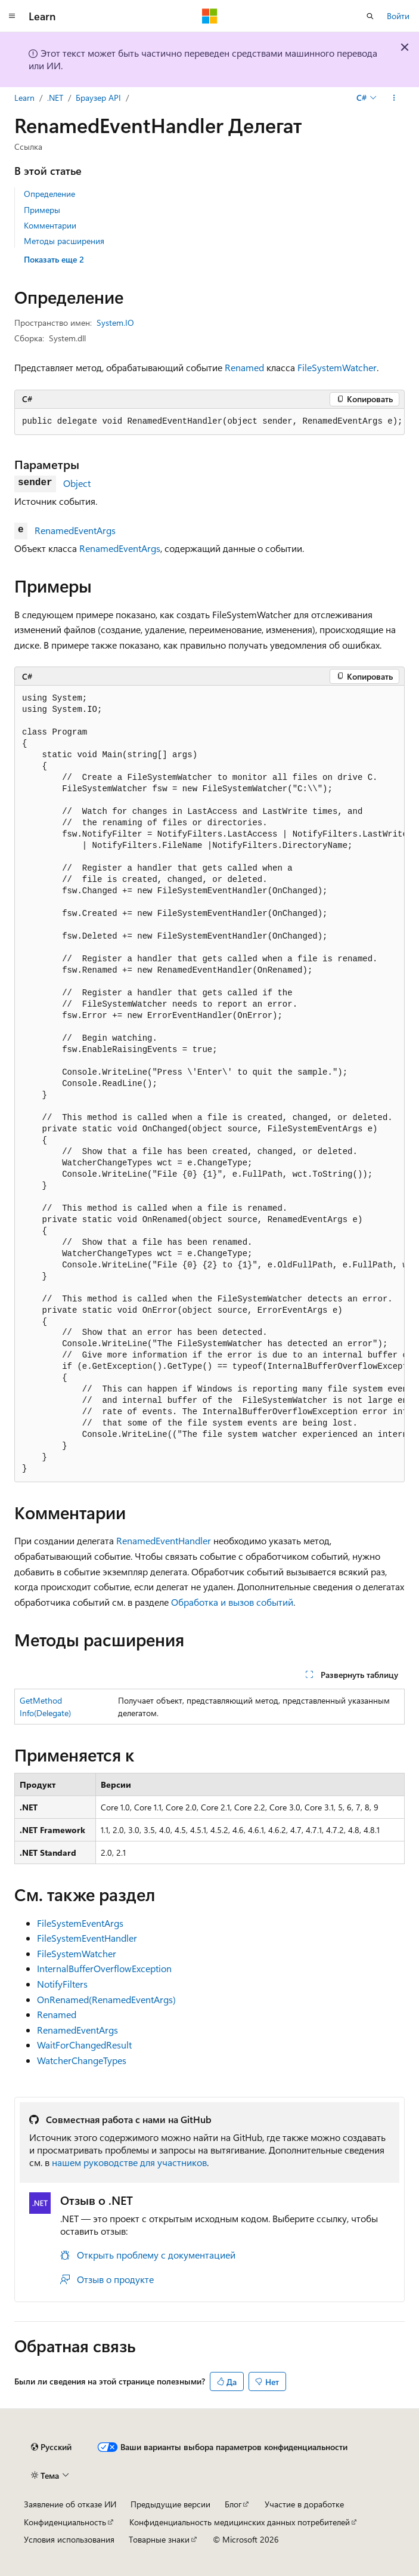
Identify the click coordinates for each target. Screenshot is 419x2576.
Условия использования (69, 2539)
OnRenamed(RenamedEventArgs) (106, 1999)
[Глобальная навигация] (12, 16)
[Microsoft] (210, 16)
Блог (233, 2504)
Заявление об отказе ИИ (70, 2504)
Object (77, 483)
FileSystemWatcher (337, 367)
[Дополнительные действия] (394, 97)
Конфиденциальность (65, 2522)
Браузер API (98, 97)
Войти (398, 15)
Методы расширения (64, 240)
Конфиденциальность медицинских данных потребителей (239, 2522)
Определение (49, 193)
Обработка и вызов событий (232, 1602)
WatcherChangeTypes (81, 2060)
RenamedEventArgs (75, 530)
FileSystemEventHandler (87, 1938)
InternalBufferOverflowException (104, 1968)
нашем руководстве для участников (129, 2162)
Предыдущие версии (170, 2504)
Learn (24, 97)
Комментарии (50, 225)
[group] (209, 1084)
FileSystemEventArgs (80, 1923)
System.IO (115, 322)
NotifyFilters (62, 1983)
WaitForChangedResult (84, 2044)
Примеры (42, 209)
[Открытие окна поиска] (370, 16)
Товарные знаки (159, 2539)
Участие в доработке (304, 2504)
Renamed (244, 367)
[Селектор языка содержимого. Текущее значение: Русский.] (51, 2447)
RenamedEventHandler (163, 1540)
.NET (55, 97)
